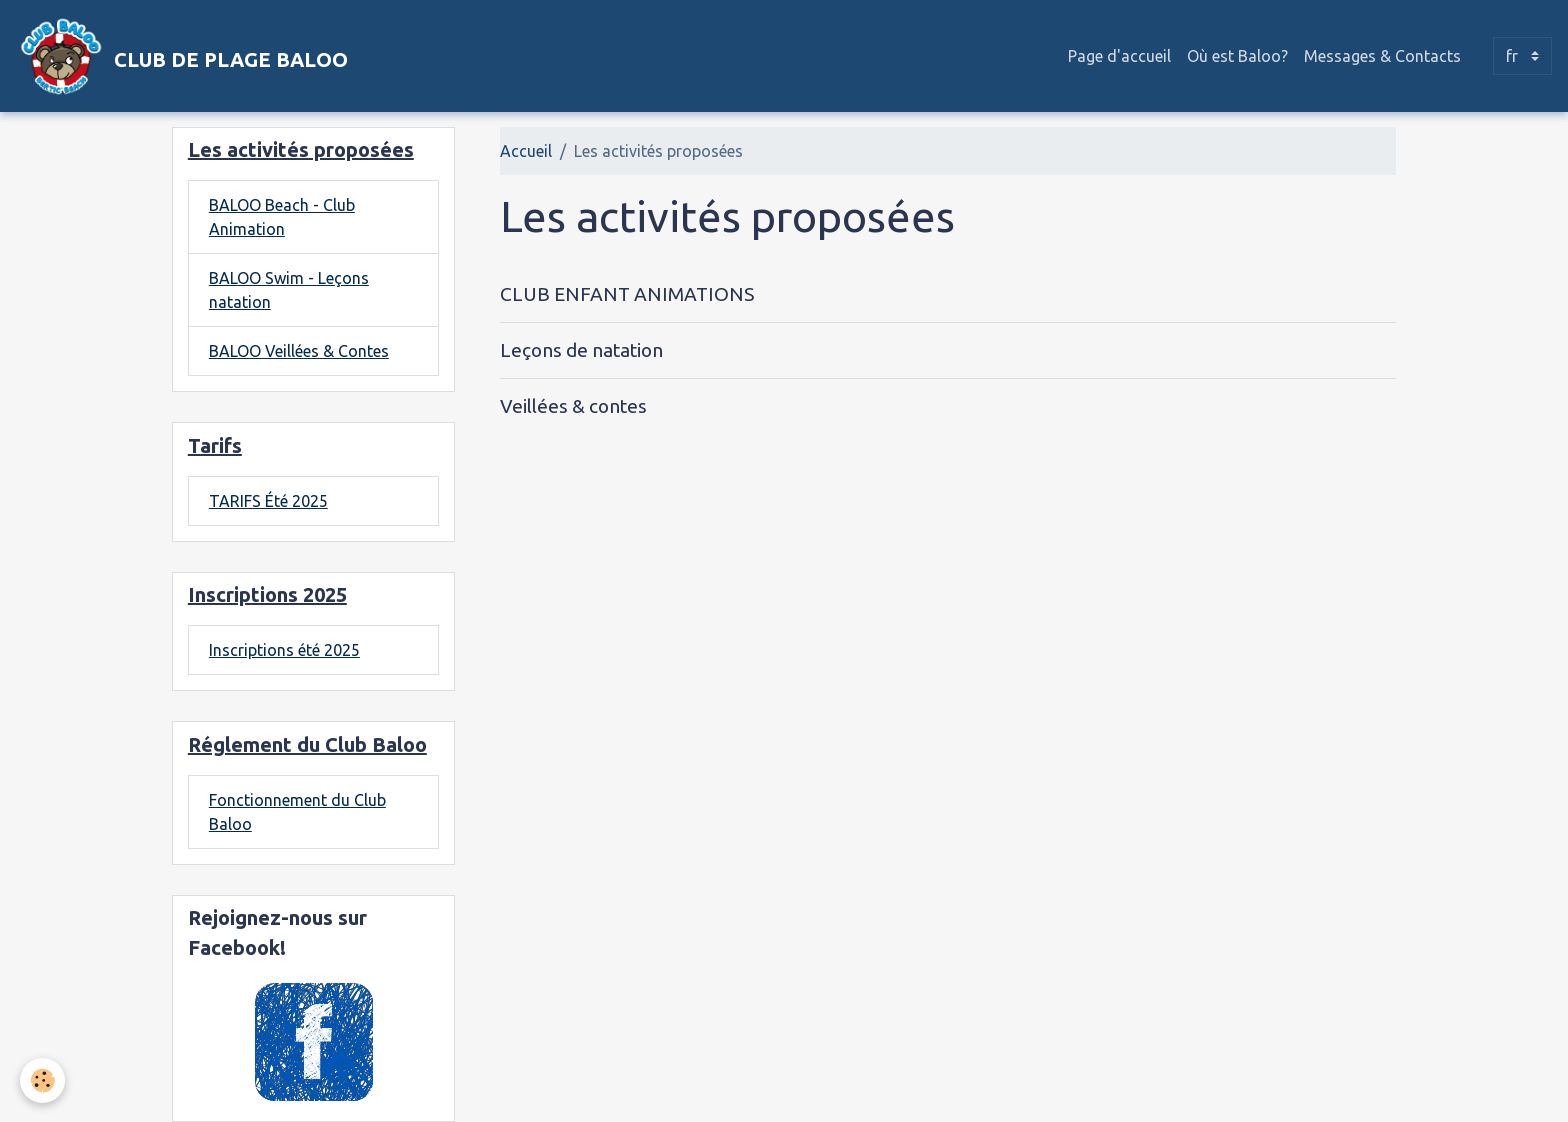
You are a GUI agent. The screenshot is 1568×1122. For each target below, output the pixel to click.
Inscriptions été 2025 (284, 650)
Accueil (526, 151)
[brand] (182, 56)
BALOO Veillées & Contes (299, 351)
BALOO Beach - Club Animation (282, 217)
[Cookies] (42, 1080)
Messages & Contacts (1382, 56)
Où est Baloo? (1237, 56)
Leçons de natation (581, 350)
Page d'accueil (1119, 56)
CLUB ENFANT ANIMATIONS (627, 294)
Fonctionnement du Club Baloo (297, 812)
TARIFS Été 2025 (268, 501)
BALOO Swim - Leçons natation (289, 290)
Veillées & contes (573, 406)
